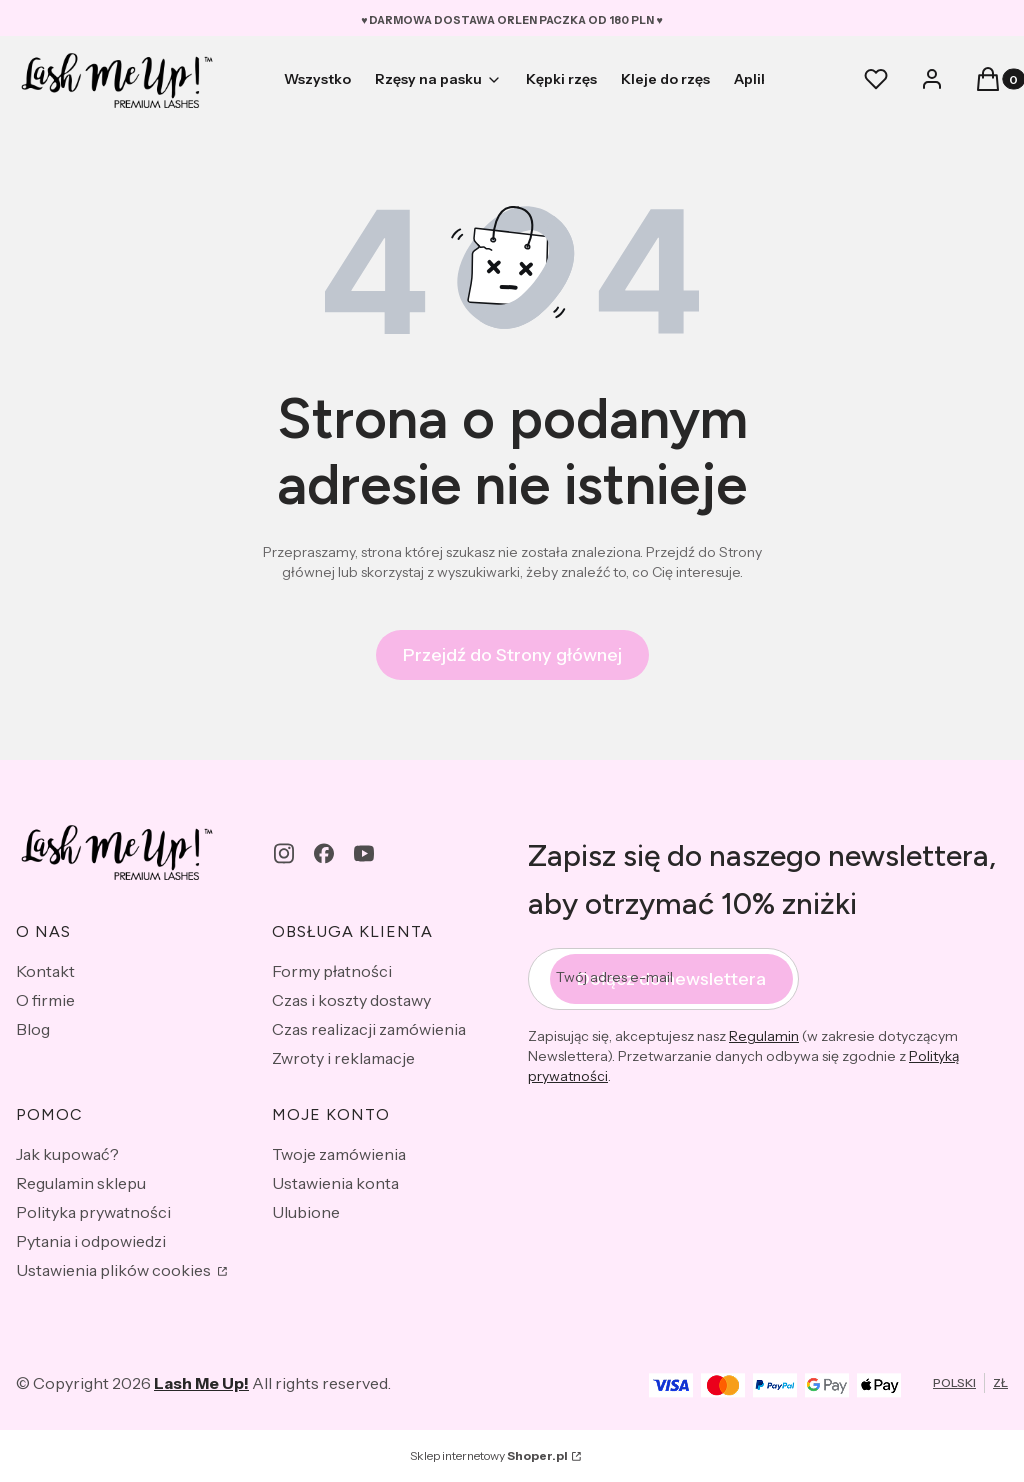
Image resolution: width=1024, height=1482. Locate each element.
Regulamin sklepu (81, 1183)
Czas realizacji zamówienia (369, 1029)
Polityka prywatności (93, 1212)
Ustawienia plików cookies (115, 1270)
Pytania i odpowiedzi (91, 1241)
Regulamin (764, 1036)
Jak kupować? (67, 1154)
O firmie (45, 1000)
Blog (33, 1029)
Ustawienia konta (335, 1183)
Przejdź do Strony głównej (512, 655)
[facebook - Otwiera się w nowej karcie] (324, 853)
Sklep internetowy (489, 1455)
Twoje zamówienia (339, 1154)
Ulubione (306, 1212)
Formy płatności (332, 971)
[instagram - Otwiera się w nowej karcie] (284, 853)
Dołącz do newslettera (671, 979)
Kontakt (45, 971)
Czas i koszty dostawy (351, 1000)
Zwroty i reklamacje (343, 1058)
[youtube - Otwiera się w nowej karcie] (364, 853)
